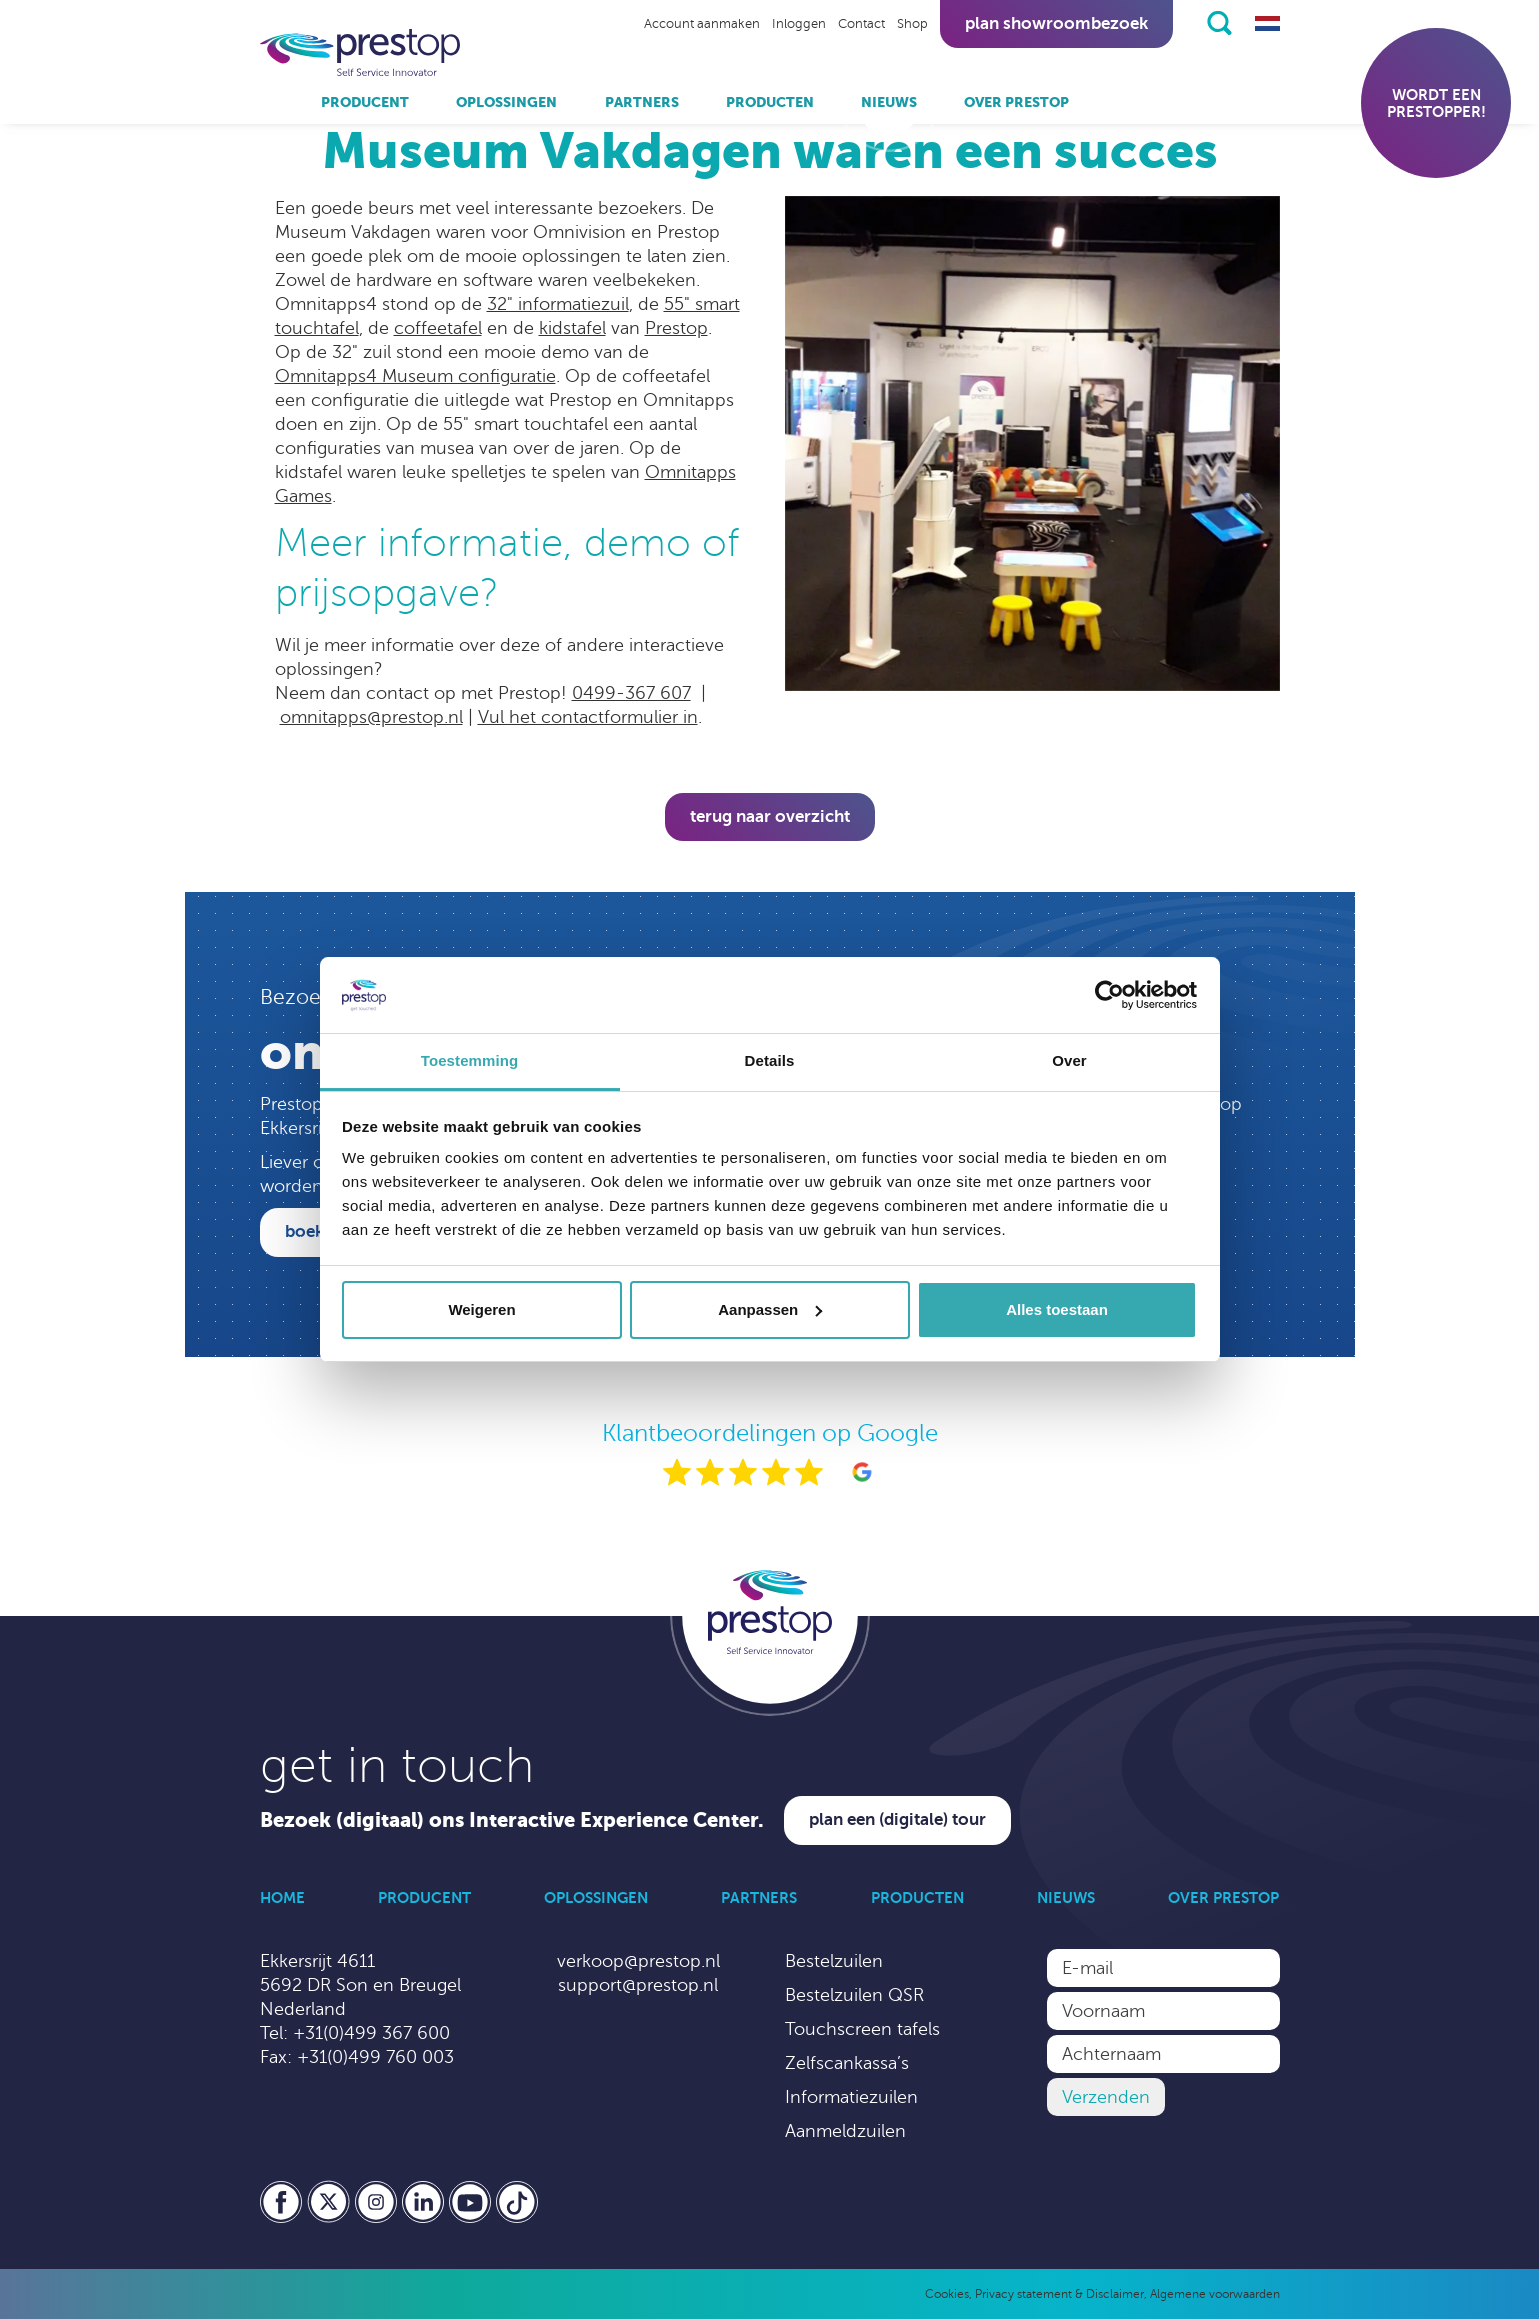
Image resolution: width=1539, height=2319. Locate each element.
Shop (912, 24)
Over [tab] (1069, 1060)
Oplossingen (506, 102)
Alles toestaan (1057, 1309)
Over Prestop (1016, 102)
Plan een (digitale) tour (897, 1819)
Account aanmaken (702, 24)
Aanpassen (770, 1309)
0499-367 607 (631, 693)
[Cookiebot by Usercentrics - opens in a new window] (1109, 995)
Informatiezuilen (851, 2097)
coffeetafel (438, 328)
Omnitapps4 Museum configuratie (415, 376)
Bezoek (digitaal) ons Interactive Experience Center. (512, 1820)
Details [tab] (770, 1060)
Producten (770, 102)
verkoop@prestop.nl (638, 1961)
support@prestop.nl (638, 1985)
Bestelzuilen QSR (854, 1995)
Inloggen (799, 24)
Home (282, 1897)
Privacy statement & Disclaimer (1059, 2294)
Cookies (947, 2294)
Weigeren (481, 1309)
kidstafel (572, 328)
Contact (861, 24)
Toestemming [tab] (470, 1060)
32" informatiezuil (558, 304)
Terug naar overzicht (770, 816)
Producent (365, 102)
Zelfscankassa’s (847, 2063)
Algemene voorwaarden (1215, 2294)
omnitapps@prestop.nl (371, 717)
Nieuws (889, 102)
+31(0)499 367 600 (371, 2033)
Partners (642, 102)
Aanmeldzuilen (845, 2131)
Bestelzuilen (834, 1961)
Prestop (676, 328)
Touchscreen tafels (862, 2029)
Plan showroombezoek (1056, 23)
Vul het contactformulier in (588, 717)
